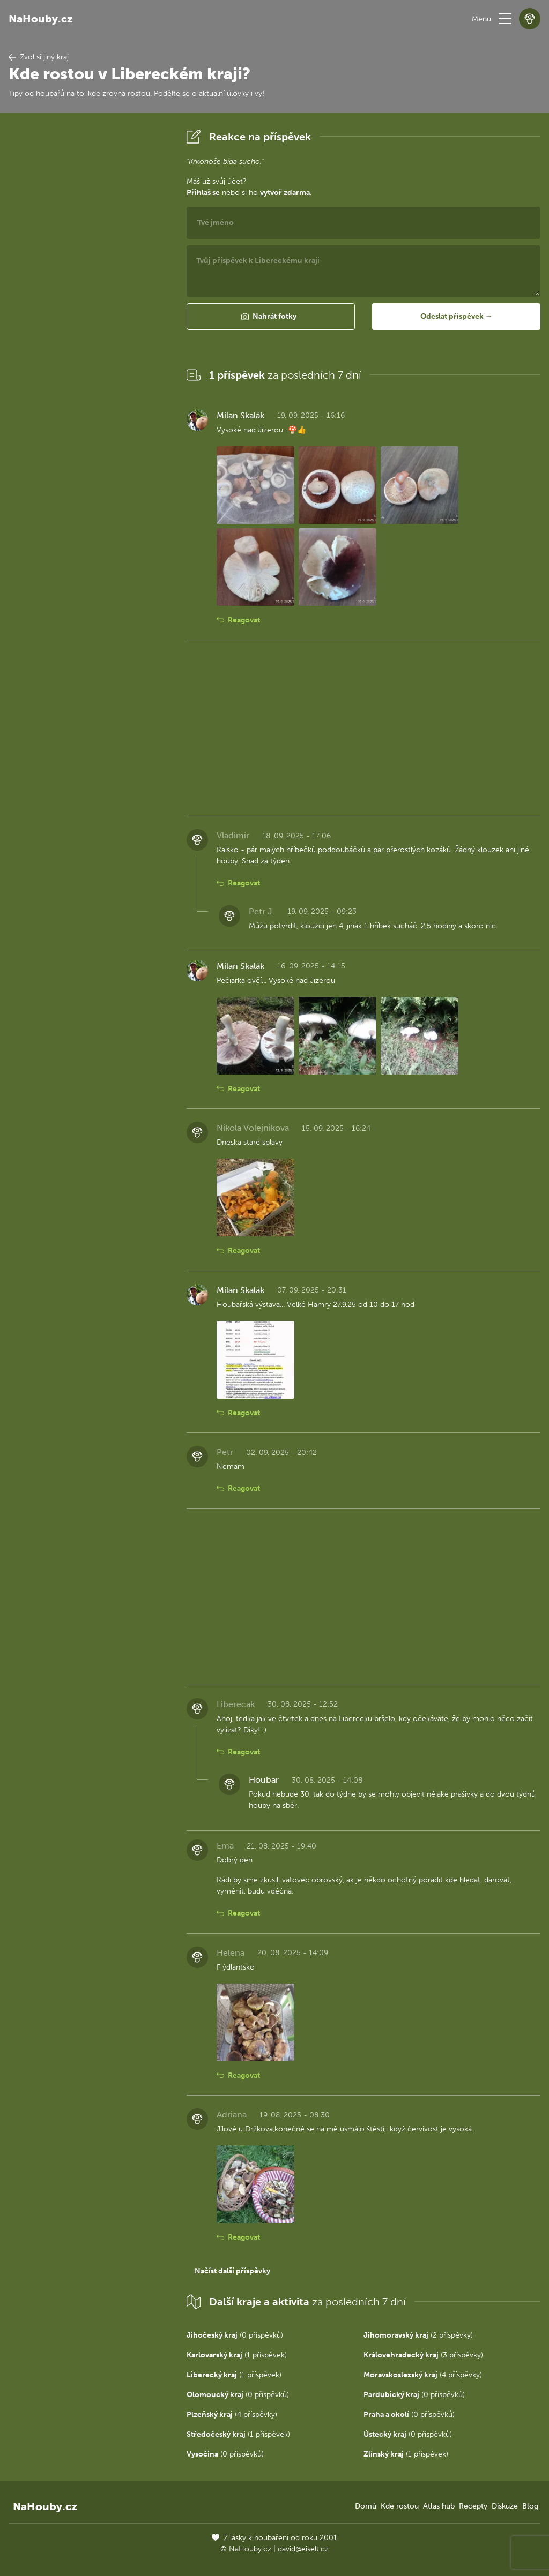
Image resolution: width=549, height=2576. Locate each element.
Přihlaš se (203, 192)
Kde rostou (400, 2506)
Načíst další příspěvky (232, 2270)
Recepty (473, 2506)
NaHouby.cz (41, 18)
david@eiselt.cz (303, 2549)
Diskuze (505, 2506)
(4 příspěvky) (422, 2374)
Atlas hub (439, 2506)
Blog (530, 2506)
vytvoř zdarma (285, 192)
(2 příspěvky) (418, 2335)
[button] (505, 19)
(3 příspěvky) (423, 2355)
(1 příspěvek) (237, 2355)
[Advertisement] (89, 286)
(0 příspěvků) (235, 2335)
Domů (365, 2506)
